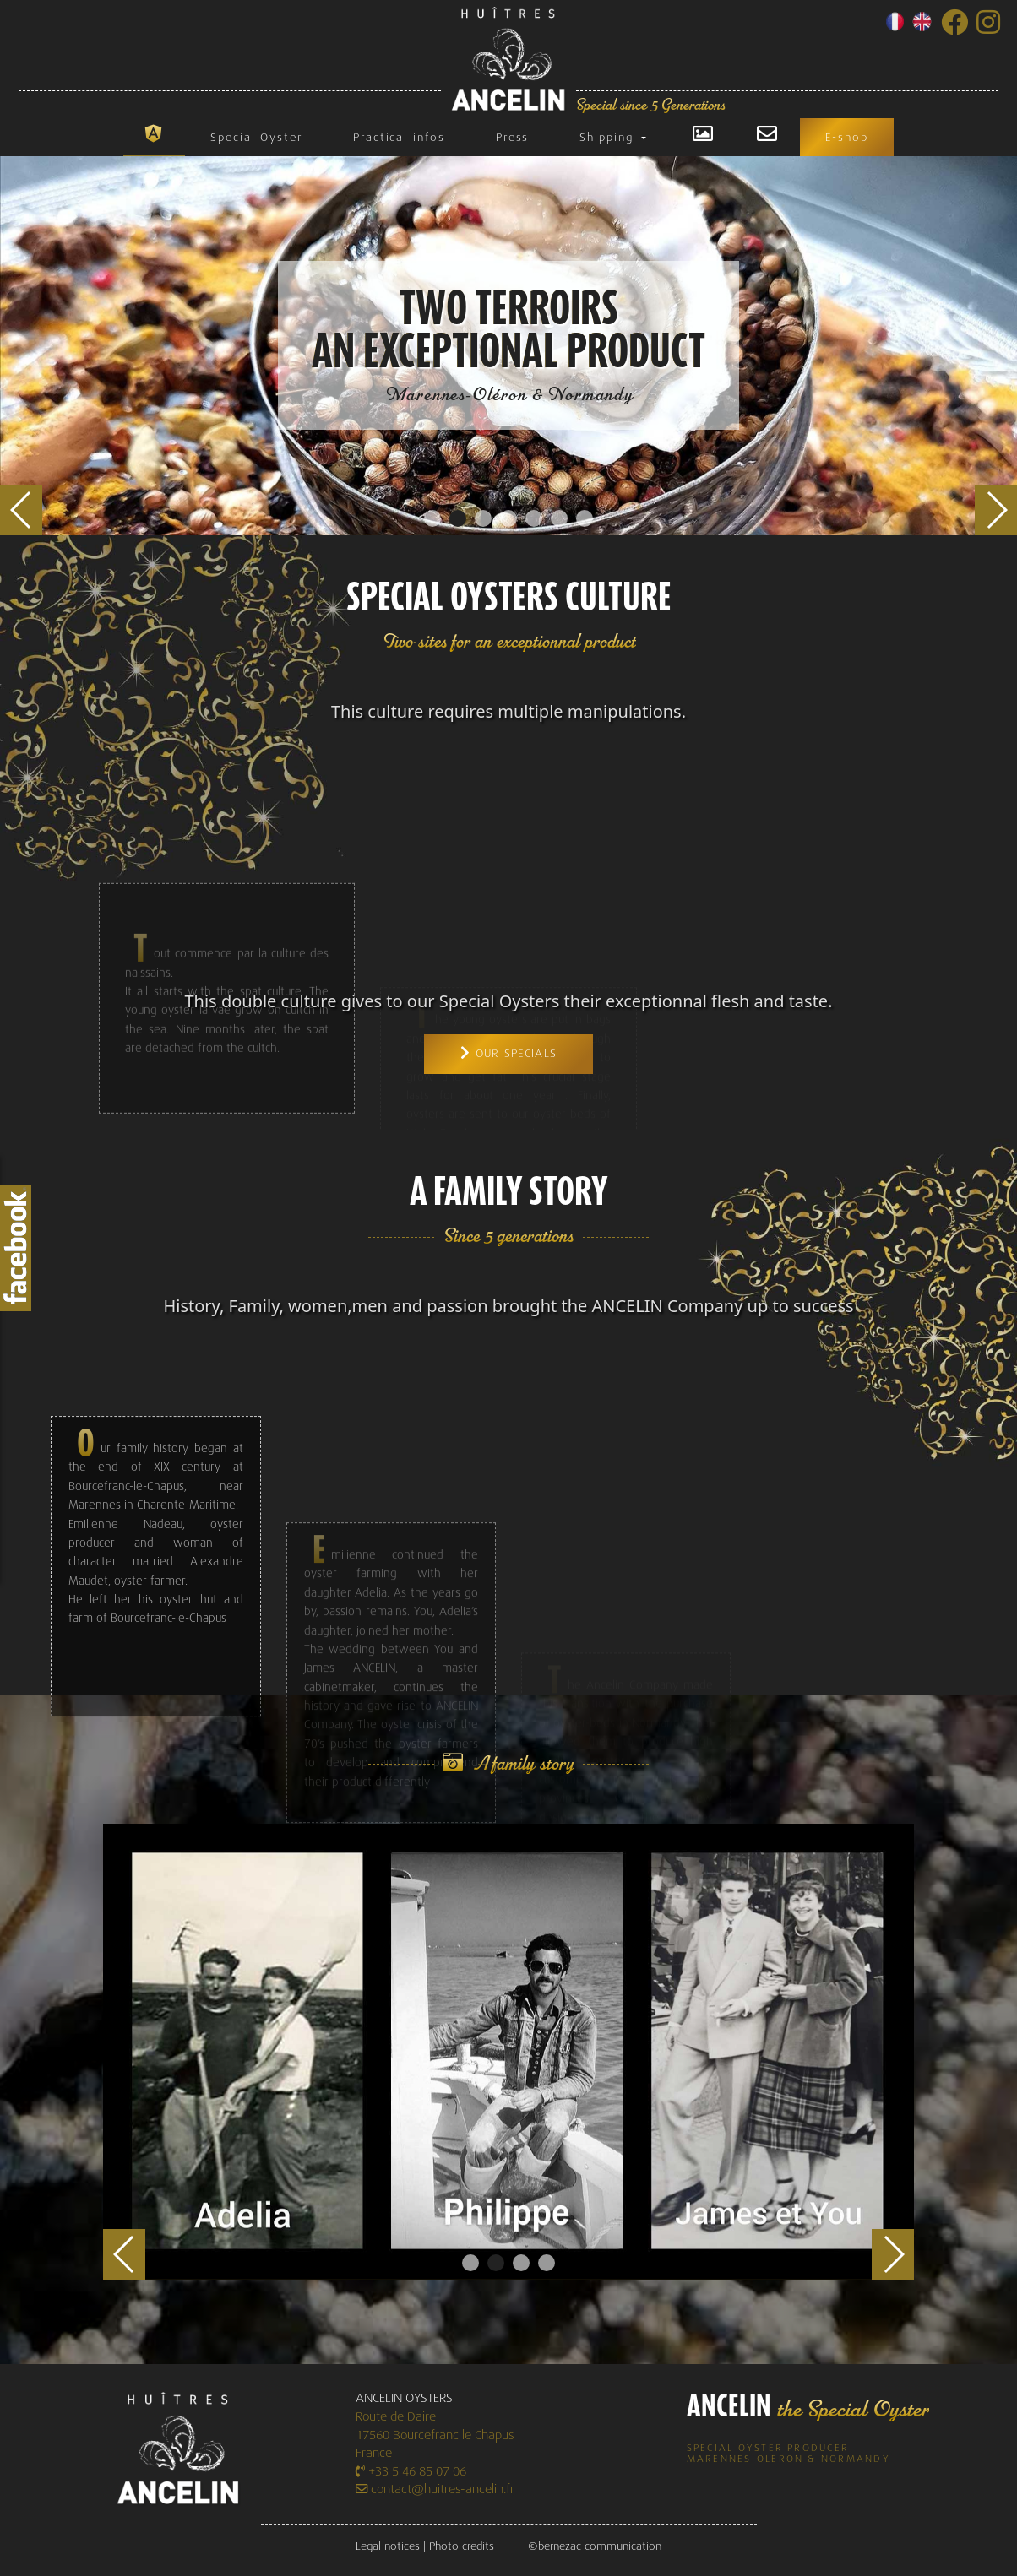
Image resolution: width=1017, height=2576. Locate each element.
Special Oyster (256, 137)
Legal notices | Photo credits (425, 2546)
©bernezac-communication (594, 2546)
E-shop (846, 137)
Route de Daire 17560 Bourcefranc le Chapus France (435, 2435)
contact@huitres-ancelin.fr (435, 2489)
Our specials (508, 1053)
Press (513, 137)
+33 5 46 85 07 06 (411, 2472)
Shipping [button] (608, 137)
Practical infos (399, 137)
